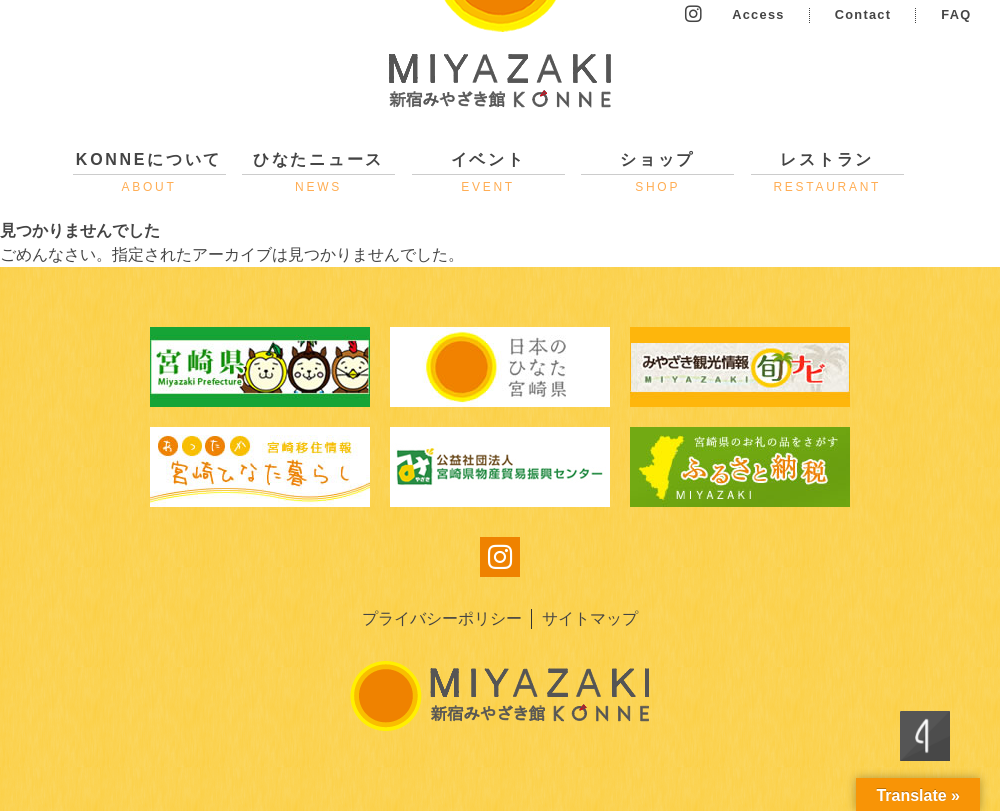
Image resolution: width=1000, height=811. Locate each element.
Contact (863, 14)
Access (758, 14)
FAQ (956, 14)
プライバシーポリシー (442, 618)
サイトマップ (590, 618)
